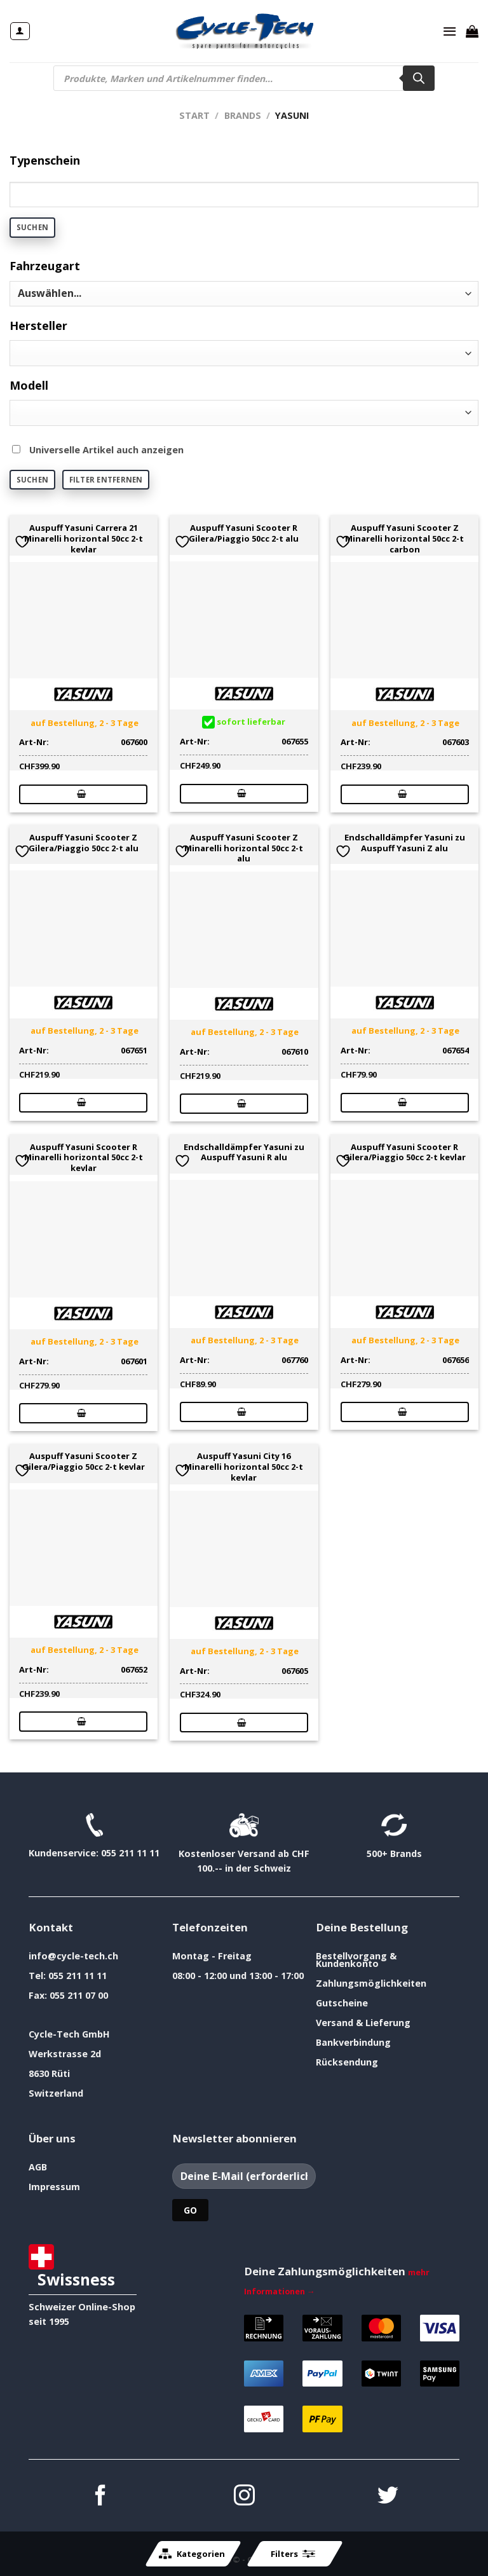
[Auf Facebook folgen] (100, 2497)
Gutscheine (342, 2003)
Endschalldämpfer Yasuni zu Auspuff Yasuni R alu (244, 1152)
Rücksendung (347, 2062)
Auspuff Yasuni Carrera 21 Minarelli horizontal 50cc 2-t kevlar (83, 538)
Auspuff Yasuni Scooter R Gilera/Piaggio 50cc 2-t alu (244, 533)
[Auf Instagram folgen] (244, 2497)
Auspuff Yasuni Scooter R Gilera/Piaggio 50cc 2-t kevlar (404, 1152)
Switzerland (56, 2093)
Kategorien (192, 2553)
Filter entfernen (106, 479)
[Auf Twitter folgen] (387, 2497)
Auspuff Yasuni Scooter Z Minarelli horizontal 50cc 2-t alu (243, 848)
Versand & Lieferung (363, 2023)
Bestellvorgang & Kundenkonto (356, 1960)
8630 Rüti (49, 2073)
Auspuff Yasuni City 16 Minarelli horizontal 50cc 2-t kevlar (243, 1467)
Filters (293, 2553)
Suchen (32, 227)
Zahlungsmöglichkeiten (371, 1983)
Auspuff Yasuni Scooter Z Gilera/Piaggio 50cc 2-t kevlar (83, 1461)
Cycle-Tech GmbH (69, 2034)
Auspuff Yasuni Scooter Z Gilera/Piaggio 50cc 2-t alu (84, 843)
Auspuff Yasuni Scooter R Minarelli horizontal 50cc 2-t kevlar (83, 1158)
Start (194, 115)
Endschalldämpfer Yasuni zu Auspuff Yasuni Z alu (404, 843)
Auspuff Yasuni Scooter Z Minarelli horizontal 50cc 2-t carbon (404, 538)
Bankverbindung (353, 2042)
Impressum (54, 2187)
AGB (38, 2167)
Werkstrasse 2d (65, 2054)
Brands (242, 115)
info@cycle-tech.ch (73, 1956)
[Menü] (450, 31)
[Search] (419, 78)
